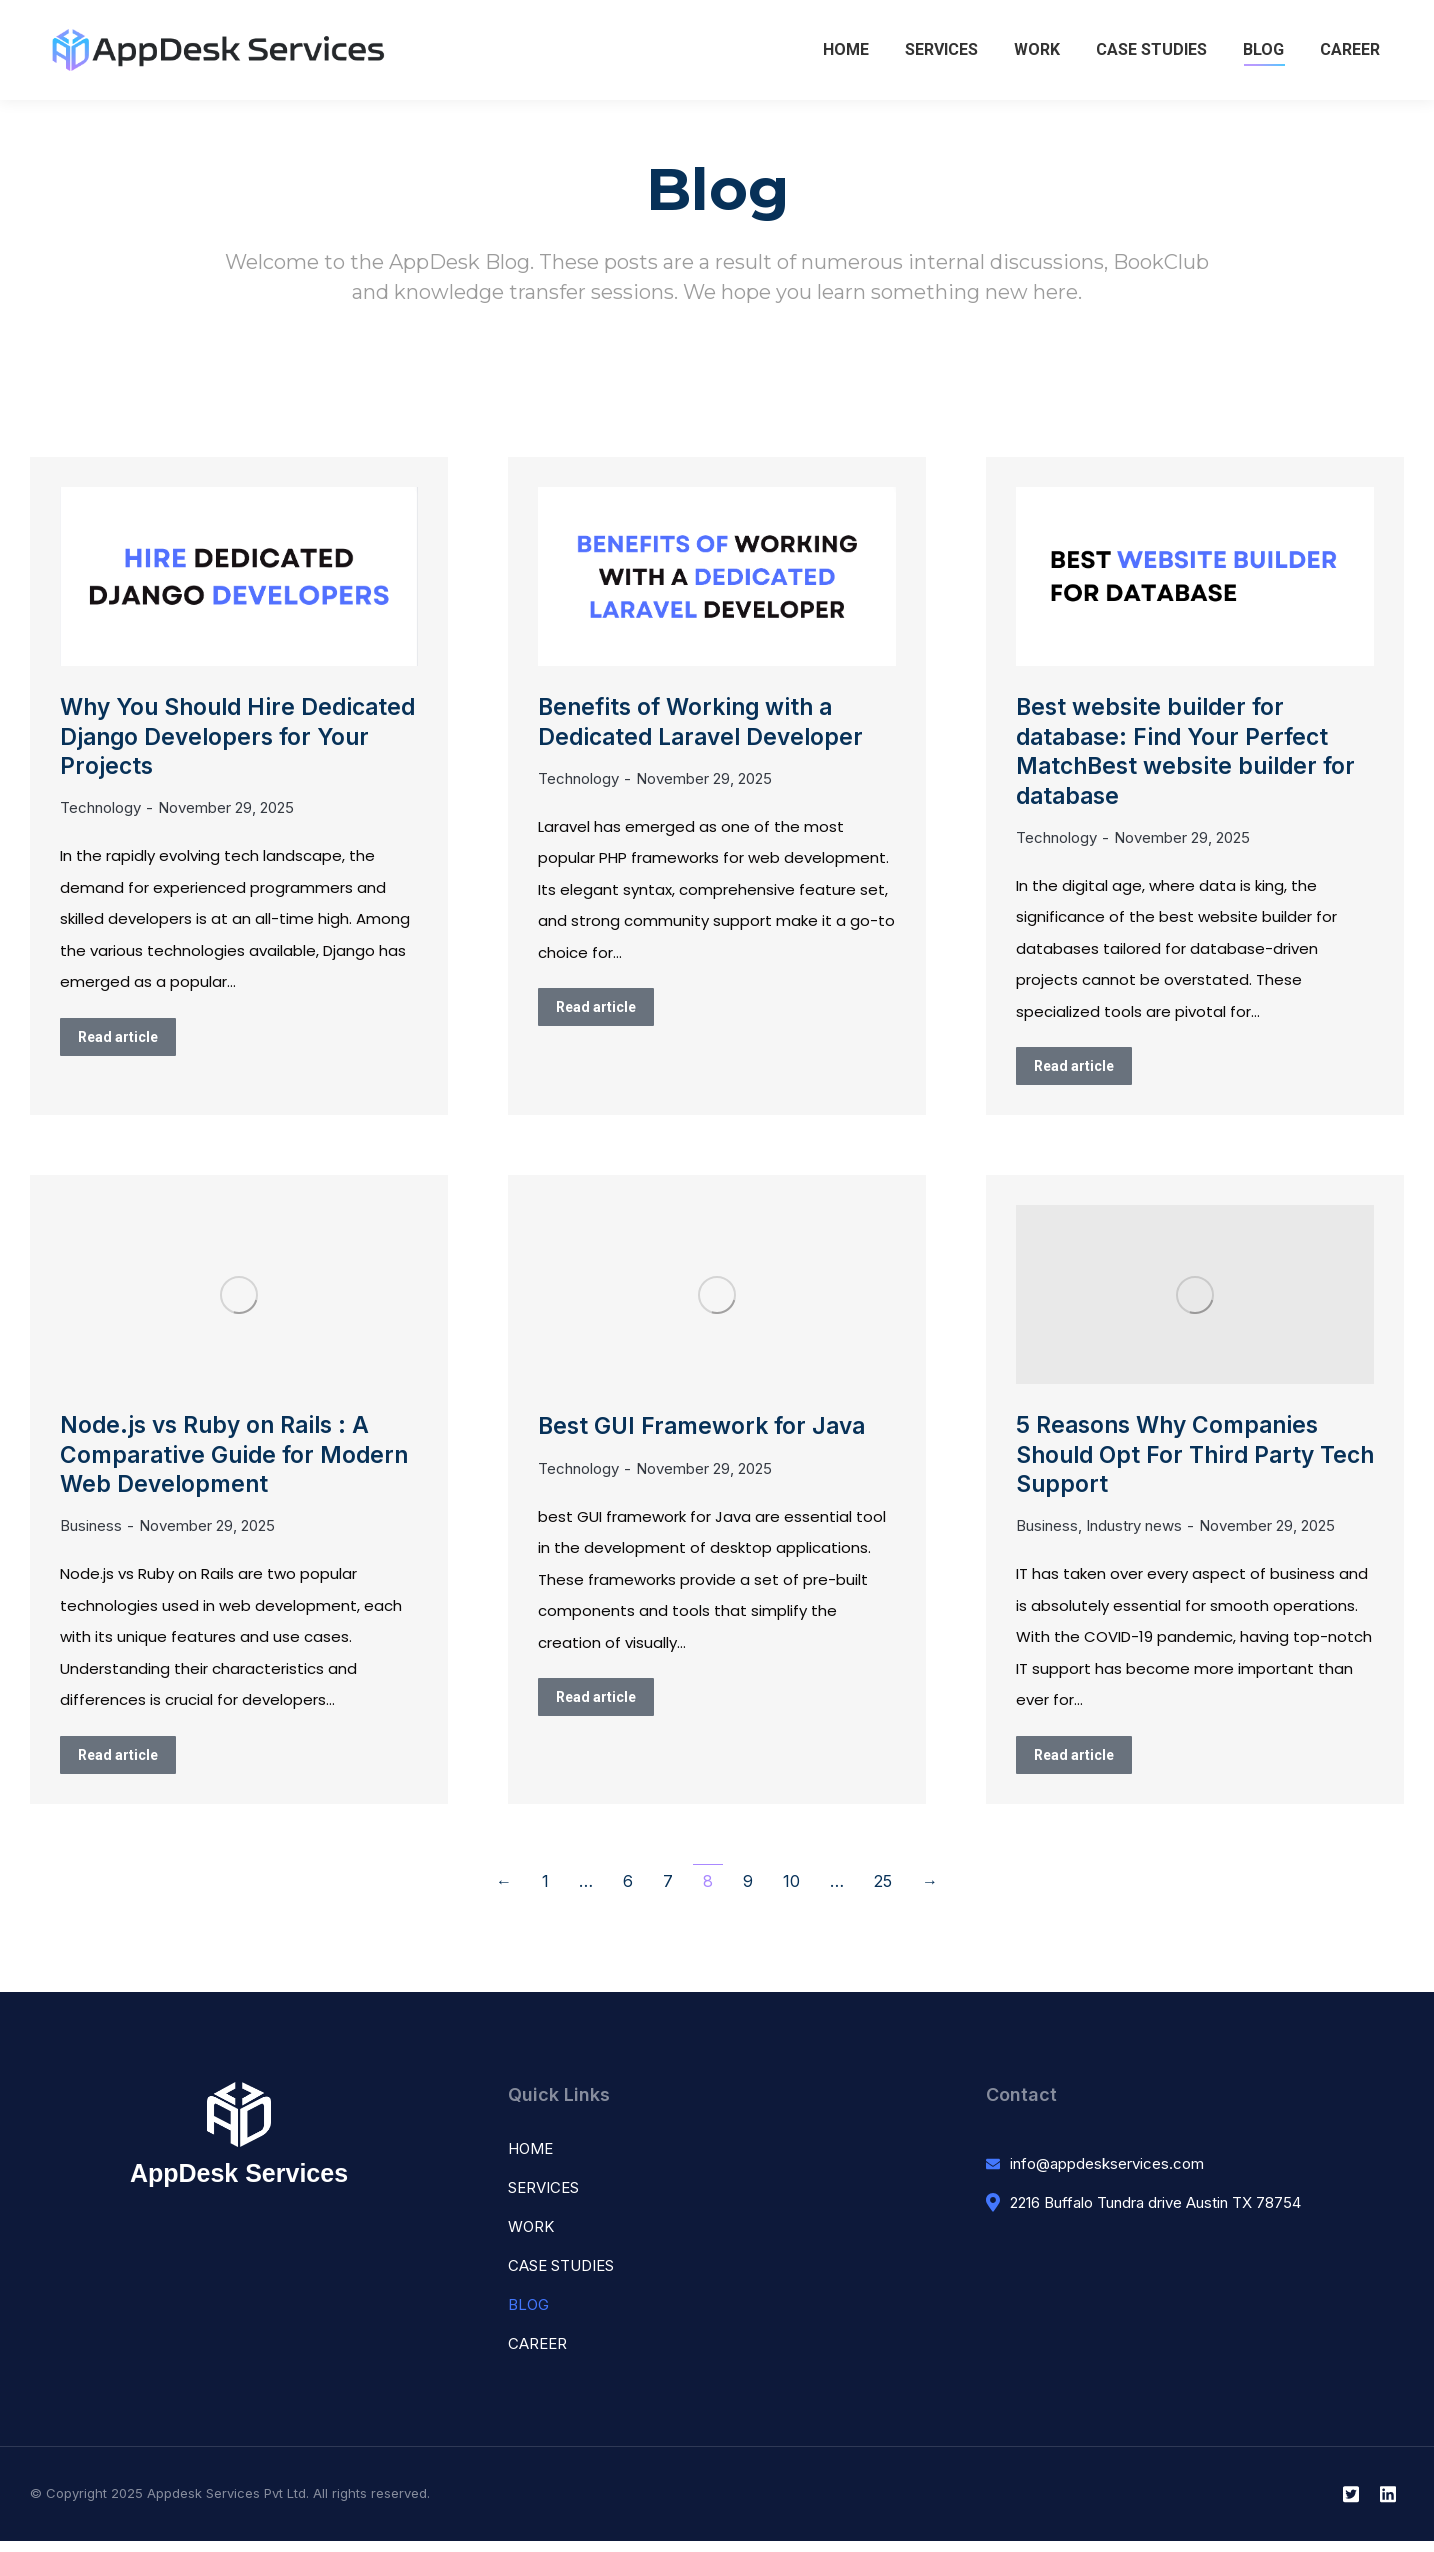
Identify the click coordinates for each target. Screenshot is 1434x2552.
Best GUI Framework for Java (707, 1432)
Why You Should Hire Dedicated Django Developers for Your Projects (231, 738)
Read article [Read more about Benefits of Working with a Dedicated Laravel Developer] (596, 1010)
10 (791, 1892)
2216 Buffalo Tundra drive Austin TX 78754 (1155, 2212)
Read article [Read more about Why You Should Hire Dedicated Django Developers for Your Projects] (118, 1041)
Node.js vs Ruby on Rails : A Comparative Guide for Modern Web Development (238, 1463)
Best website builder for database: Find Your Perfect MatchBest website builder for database (1190, 754)
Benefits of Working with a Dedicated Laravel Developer (705, 723)
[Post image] (239, 576)
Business (91, 1536)
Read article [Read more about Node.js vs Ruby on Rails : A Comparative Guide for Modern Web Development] (118, 1766)
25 (883, 1892)
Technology (100, 812)
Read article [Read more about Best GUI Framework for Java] (596, 1703)
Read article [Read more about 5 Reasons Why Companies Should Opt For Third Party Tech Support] (1074, 1766)
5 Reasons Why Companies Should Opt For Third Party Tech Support (1173, 1463)
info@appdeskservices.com (1107, 2173)
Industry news (1134, 1536)
